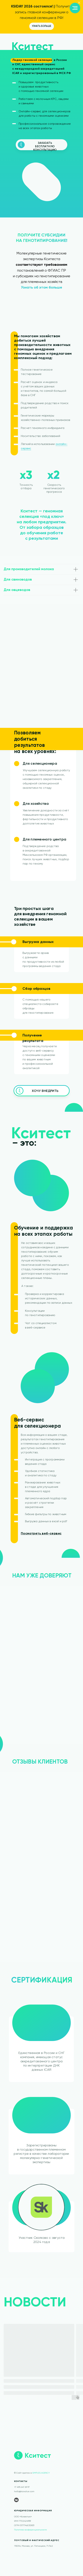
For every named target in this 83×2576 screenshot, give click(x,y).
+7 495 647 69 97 (22, 2487)
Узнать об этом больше (41, 287)
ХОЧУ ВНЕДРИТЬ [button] (45, 1091)
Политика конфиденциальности (30, 2530)
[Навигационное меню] (75, 8)
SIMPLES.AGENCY (41, 2473)
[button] (21, 144)
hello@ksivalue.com (24, 2492)
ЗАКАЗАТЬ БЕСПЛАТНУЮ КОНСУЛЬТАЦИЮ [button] (45, 146)
